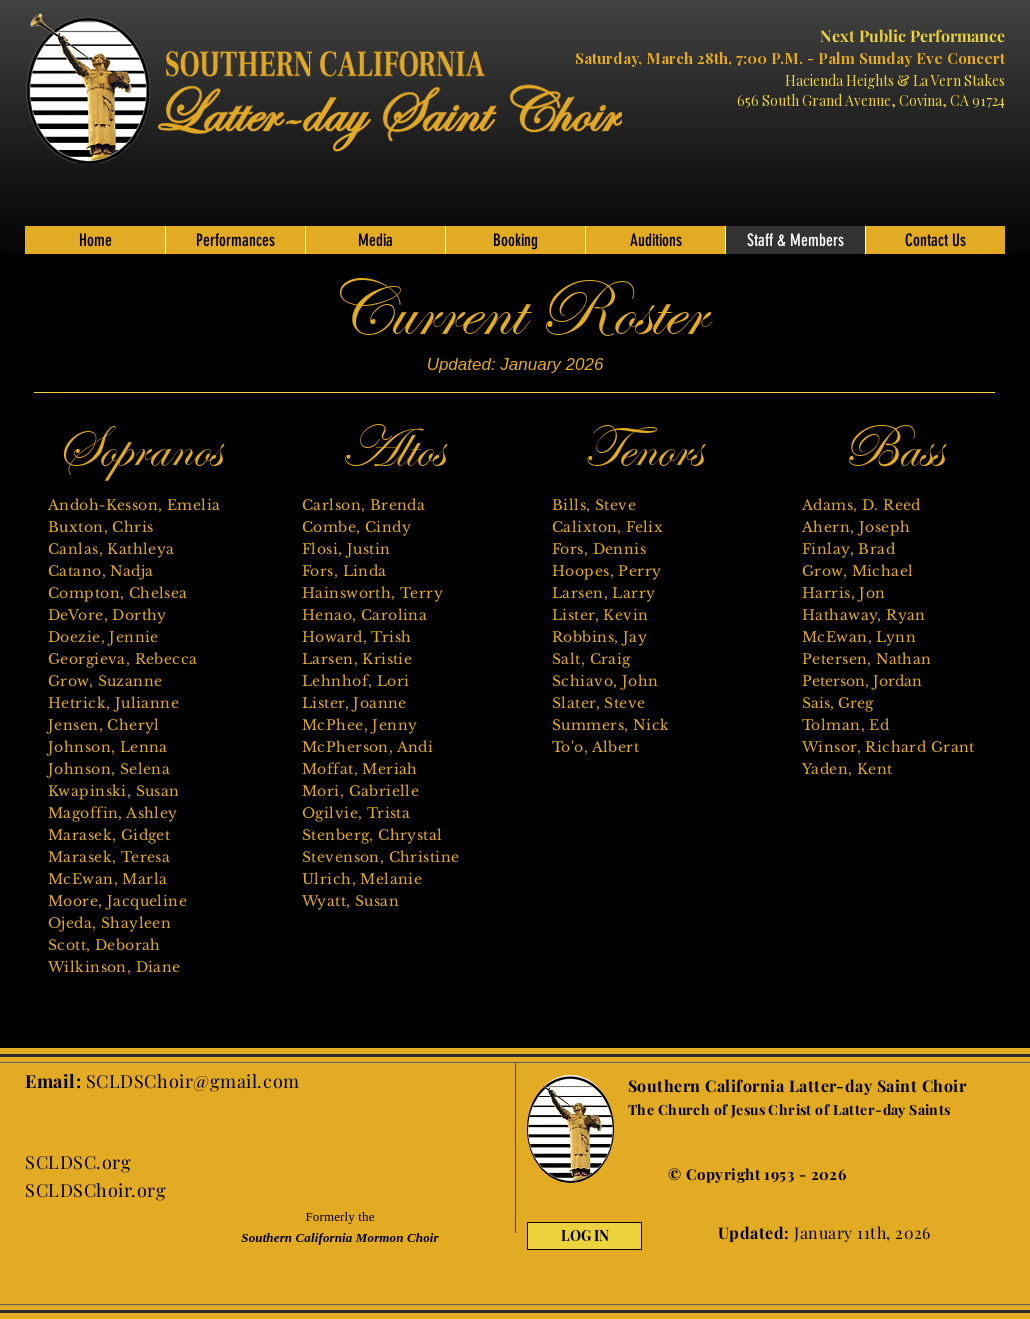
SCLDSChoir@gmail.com (193, 1081)
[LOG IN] (584, 1236)
